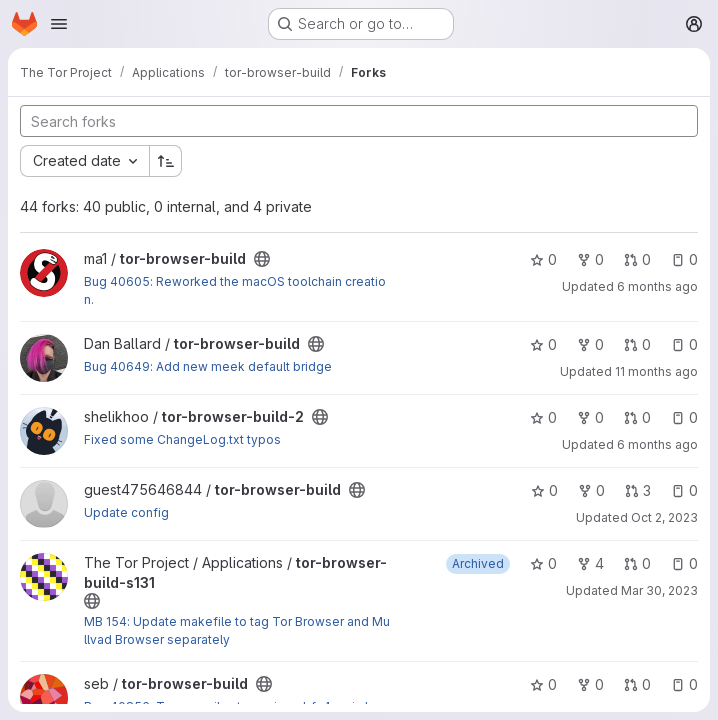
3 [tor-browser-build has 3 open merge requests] (638, 490)
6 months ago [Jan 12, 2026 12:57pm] (657, 286)
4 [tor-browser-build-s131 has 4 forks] (590, 563)
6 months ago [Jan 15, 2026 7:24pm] (657, 444)
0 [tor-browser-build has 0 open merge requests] (637, 259)
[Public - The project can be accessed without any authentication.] (262, 259)
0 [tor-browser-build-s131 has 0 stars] (543, 563)
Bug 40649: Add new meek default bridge (208, 366)
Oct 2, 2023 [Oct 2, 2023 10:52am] (664, 517)
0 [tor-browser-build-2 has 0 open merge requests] (637, 417)
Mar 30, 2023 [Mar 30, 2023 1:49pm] (659, 590)
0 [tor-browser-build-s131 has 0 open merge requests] (637, 563)
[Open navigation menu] (59, 24)
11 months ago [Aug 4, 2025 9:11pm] (656, 371)
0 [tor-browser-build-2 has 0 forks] (590, 417)
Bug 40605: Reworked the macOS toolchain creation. (235, 290)
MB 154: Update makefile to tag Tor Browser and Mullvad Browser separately (237, 630)
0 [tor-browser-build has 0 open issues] (684, 259)
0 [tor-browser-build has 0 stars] (543, 259)
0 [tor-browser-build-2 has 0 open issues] (684, 417)
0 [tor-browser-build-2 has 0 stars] (543, 417)
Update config (126, 512)
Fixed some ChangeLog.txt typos (182, 439)
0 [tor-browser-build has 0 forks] (590, 259)
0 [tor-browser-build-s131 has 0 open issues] (684, 563)
